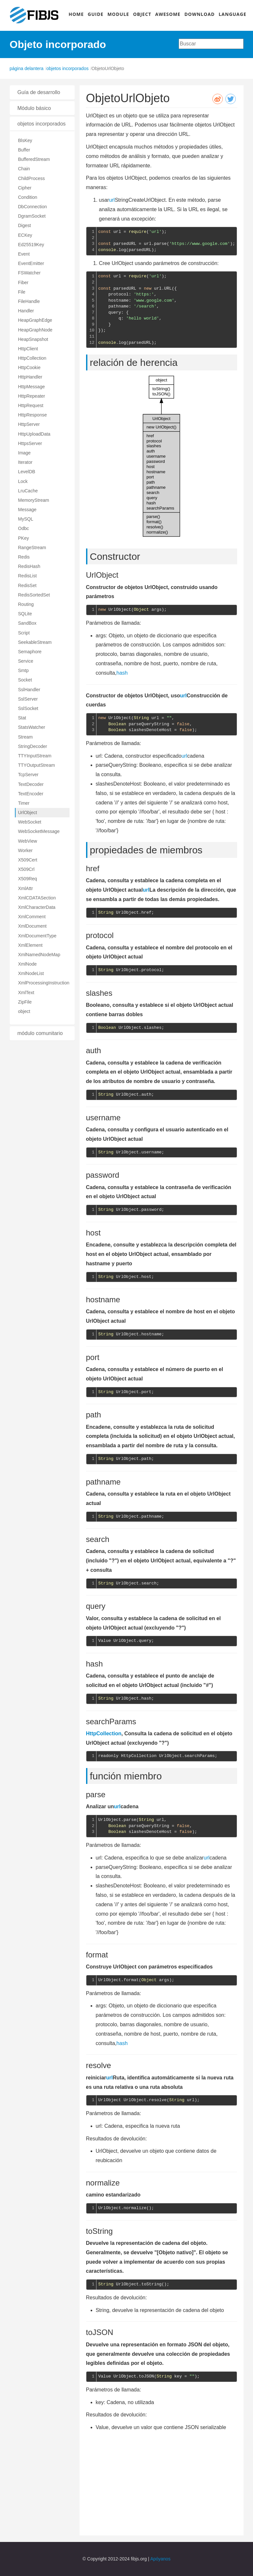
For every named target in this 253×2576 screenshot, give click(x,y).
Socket (25, 679)
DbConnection (32, 206)
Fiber (23, 282)
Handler (26, 310)
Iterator (25, 462)
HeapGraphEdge (35, 320)
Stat (22, 717)
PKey (23, 538)
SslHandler (29, 689)
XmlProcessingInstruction (44, 982)
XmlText (26, 992)
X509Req (27, 878)
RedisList (27, 575)
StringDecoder (32, 746)
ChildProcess (31, 178)
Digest (24, 225)
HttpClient (28, 348)
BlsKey (25, 140)
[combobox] (211, 44)
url (112, 200)
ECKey (25, 235)
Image (24, 452)
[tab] (42, 92)
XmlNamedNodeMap (39, 954)
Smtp (23, 670)
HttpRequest (31, 405)
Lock (23, 481)
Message (27, 509)
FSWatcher (29, 272)
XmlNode (27, 964)
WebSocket (29, 822)
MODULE (118, 14)
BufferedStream (34, 159)
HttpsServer (30, 443)
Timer (24, 803)
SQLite (25, 613)
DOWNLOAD (199, 14)
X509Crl (26, 869)
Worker (25, 850)
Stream (25, 737)
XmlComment (32, 916)
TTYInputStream (35, 755)
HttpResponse (32, 414)
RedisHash (29, 566)
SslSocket (28, 708)
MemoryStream (33, 500)
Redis (24, 557)
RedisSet (27, 585)
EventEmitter (31, 263)
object (24, 1011)
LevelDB (26, 471)
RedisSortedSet (34, 594)
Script (24, 632)
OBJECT (142, 14)
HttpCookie (29, 367)
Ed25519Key (31, 244)
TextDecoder (31, 784)
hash (122, 673)
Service (25, 661)
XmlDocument (32, 926)
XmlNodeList (31, 973)
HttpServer (29, 424)
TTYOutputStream (36, 765)
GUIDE (96, 14)
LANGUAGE (232, 14)
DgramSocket (32, 216)
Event (24, 254)
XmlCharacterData (37, 907)
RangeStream (32, 547)
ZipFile (25, 1002)
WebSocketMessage (39, 831)
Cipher (25, 187)
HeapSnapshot (33, 339)
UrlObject (27, 812)
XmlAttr (25, 888)
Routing (26, 604)
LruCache (28, 490)
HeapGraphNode (35, 329)
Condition (27, 197)
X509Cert (27, 859)
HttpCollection (32, 358)
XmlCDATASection (37, 897)
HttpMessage (31, 386)
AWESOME (168, 14)
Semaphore (30, 651)
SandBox (27, 623)
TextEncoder (31, 793)
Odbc (23, 528)
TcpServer (28, 774)
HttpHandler (30, 376)
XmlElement (30, 945)
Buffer (24, 149)
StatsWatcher (31, 727)
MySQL (25, 519)
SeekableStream (35, 642)
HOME (76, 14)
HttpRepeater (31, 396)
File (22, 292)
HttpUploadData (34, 434)
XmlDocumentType (37, 935)
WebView (27, 841)
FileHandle (29, 301)
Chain (24, 168)
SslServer (28, 699)
